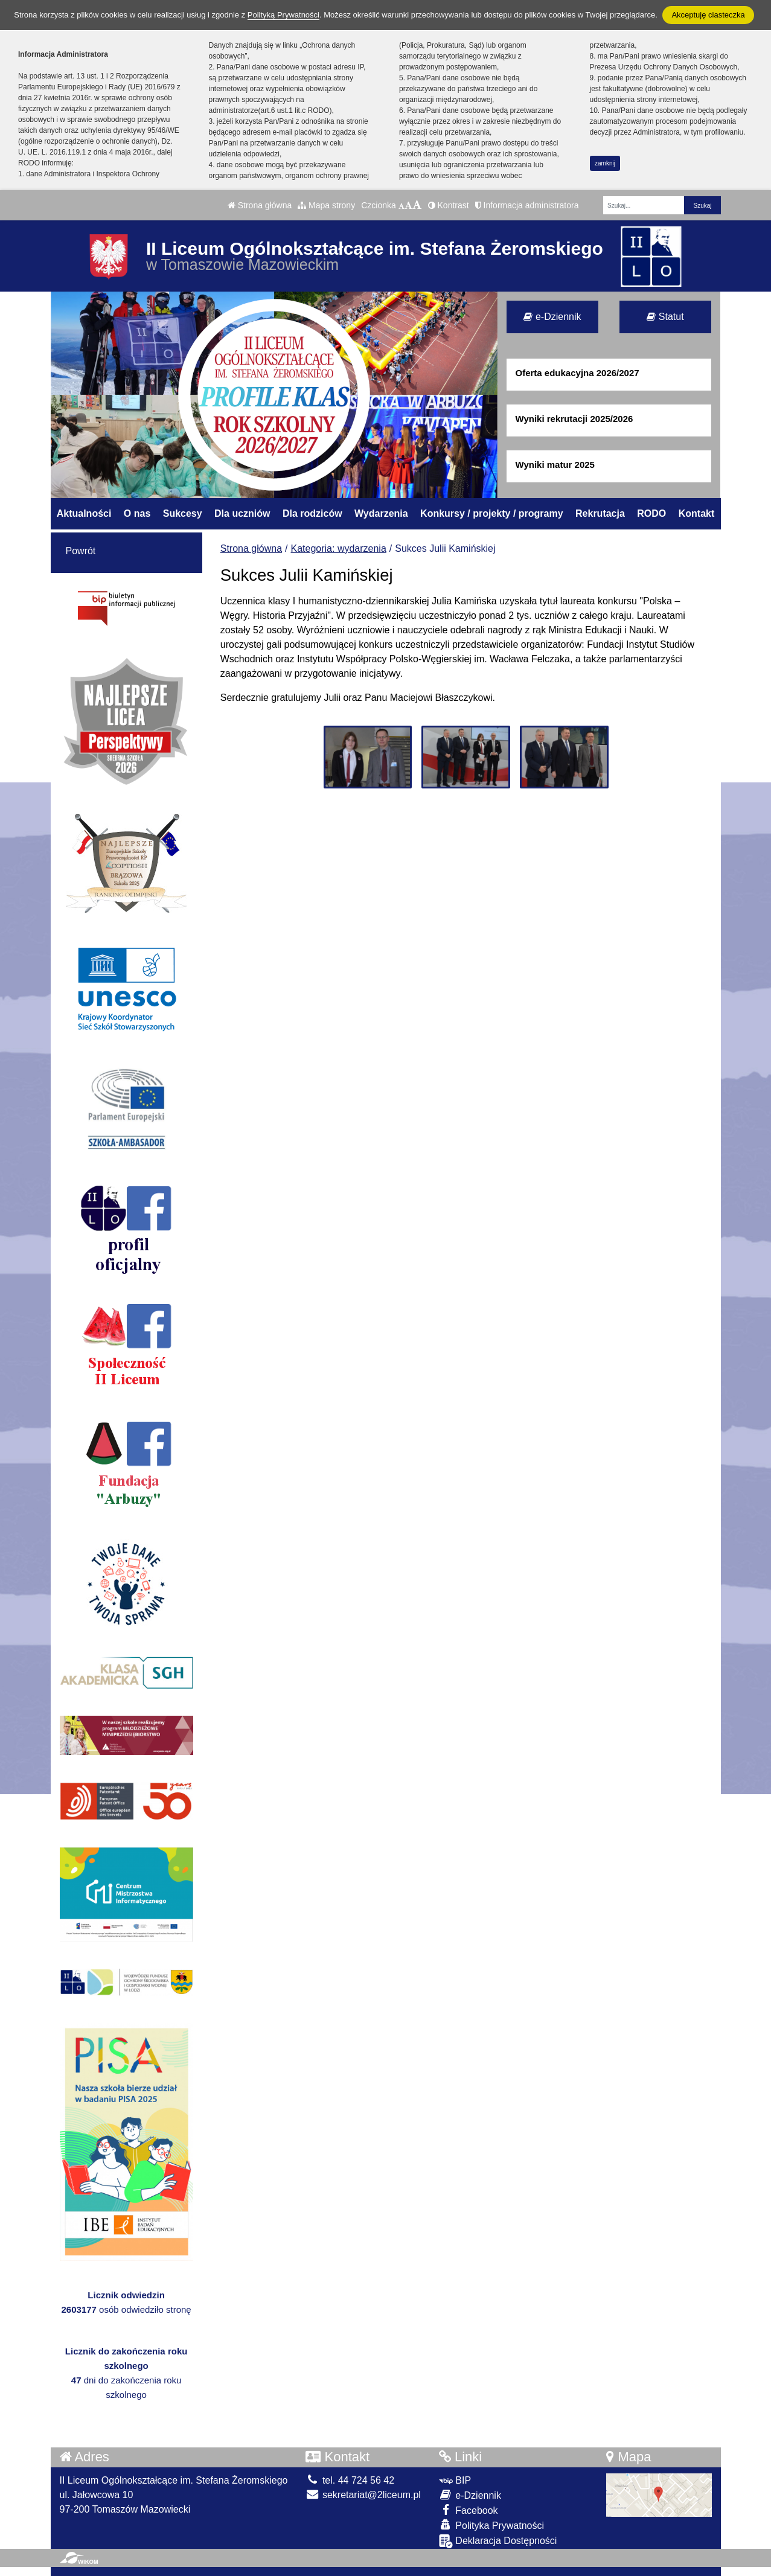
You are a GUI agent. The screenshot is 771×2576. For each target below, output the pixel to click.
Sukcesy (182, 513)
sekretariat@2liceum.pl (363, 2495)
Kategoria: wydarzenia (338, 548)
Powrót (81, 551)
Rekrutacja (600, 513)
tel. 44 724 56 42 (350, 2480)
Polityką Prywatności (283, 14)
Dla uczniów (242, 513)
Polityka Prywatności (491, 2525)
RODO (651, 513)
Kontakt (697, 513)
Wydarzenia (381, 513)
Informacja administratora (527, 205)
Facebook (468, 2510)
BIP (455, 2480)
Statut (665, 317)
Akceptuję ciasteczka (707, 14)
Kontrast (448, 205)
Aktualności (84, 513)
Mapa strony (326, 205)
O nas (137, 513)
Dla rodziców (312, 513)
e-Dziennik (552, 317)
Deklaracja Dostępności (498, 2541)
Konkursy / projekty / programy (491, 513)
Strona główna (260, 205)
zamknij (605, 163)
